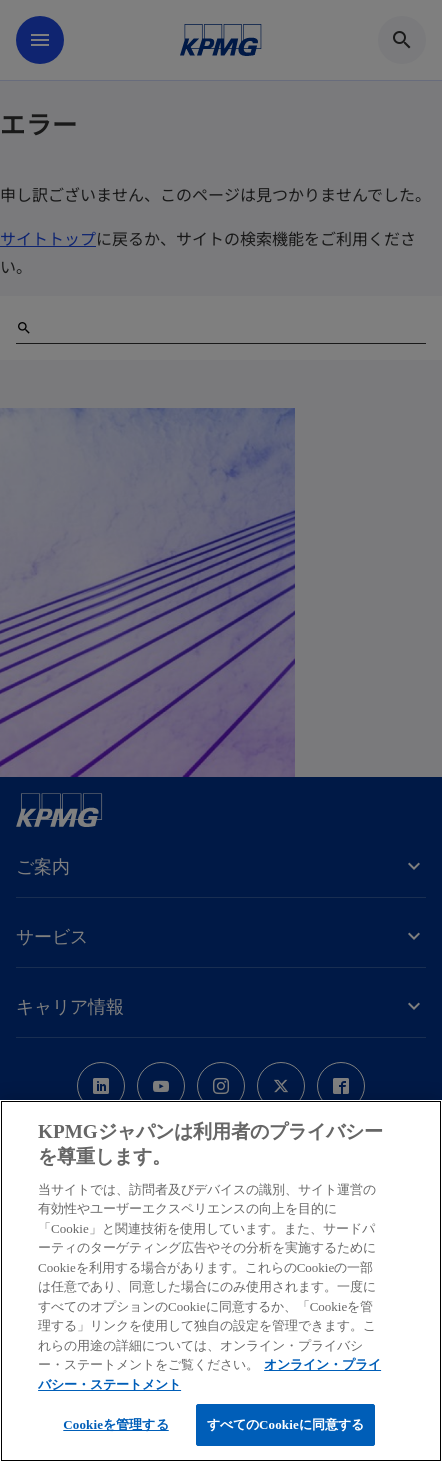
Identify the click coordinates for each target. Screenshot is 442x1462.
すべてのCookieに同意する (286, 1424)
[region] (221, 1281)
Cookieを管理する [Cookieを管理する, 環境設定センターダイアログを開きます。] (115, 1424)
